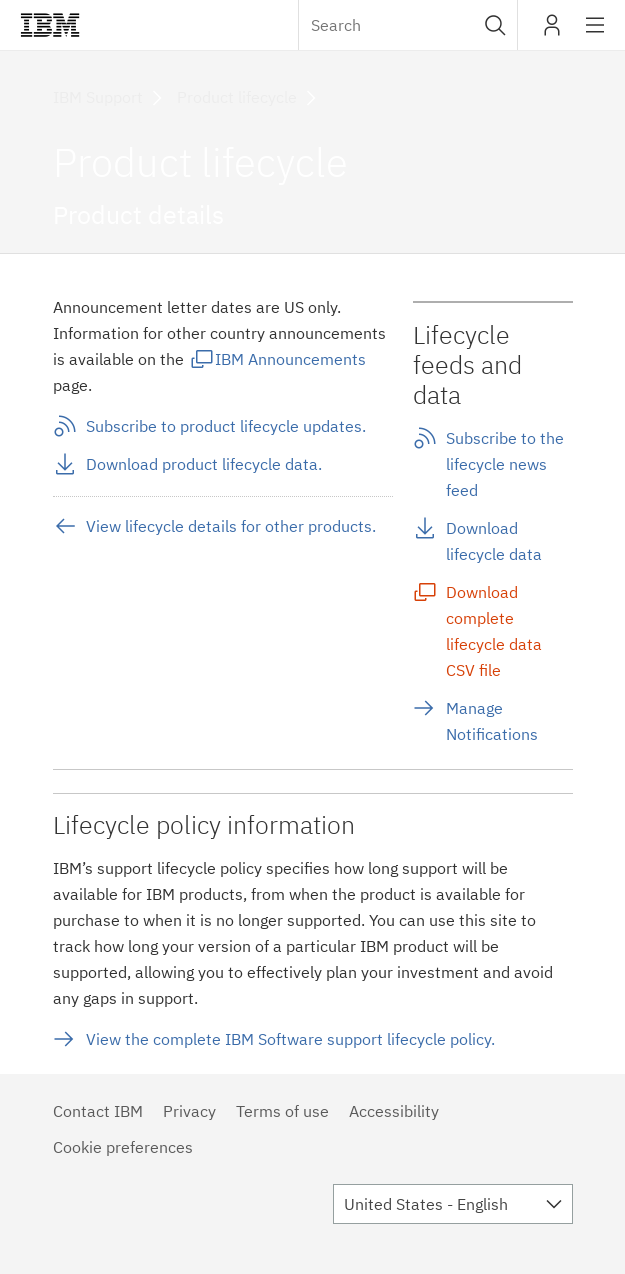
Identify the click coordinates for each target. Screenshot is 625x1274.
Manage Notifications (492, 721)
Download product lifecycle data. (204, 464)
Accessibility (394, 1111)
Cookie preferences (123, 1147)
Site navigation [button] (595, 35)
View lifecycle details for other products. (231, 526)
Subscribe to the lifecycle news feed (505, 464)
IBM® (50, 25)
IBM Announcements (290, 359)
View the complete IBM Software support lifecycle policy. (290, 1039)
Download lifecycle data (494, 541)
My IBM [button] (552, 32)
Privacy (189, 1111)
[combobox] (408, 25)
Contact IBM (98, 1111)
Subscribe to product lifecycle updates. (226, 426)
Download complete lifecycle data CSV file (494, 631)
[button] (495, 25)
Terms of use (282, 1111)
